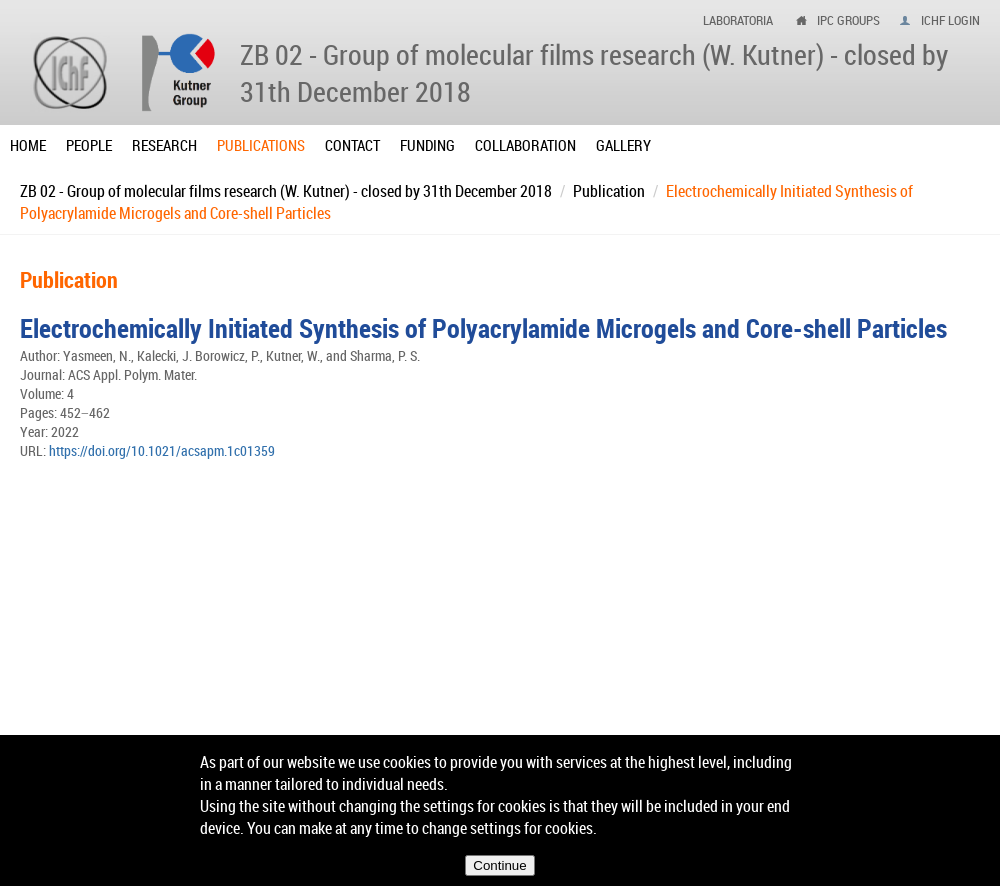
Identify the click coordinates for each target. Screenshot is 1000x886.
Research (164, 145)
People (89, 145)
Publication (609, 191)
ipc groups (848, 20)
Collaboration (525, 145)
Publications (261, 145)
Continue (499, 865)
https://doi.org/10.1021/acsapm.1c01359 (162, 450)
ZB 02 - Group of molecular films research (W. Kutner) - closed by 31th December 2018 (286, 191)
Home (28, 145)
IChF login (950, 20)
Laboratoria (738, 20)
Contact (352, 145)
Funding (427, 145)
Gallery (623, 145)
